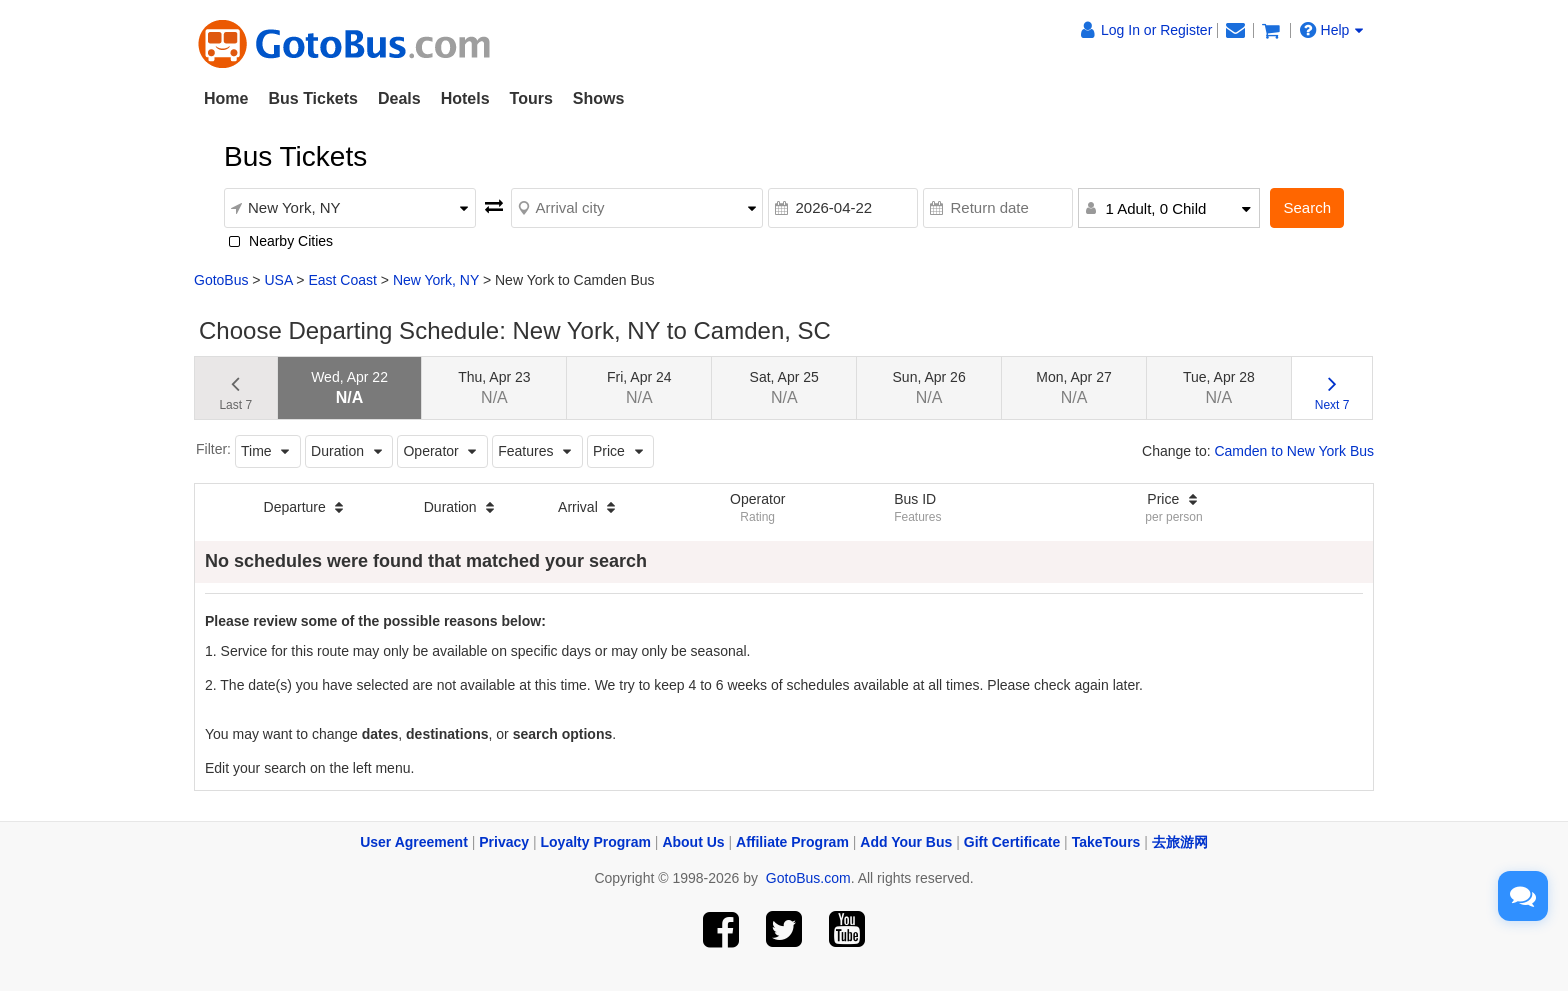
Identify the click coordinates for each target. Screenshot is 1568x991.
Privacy (504, 842)
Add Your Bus (906, 842)
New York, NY (436, 280)
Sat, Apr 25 (784, 387)
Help (1332, 30)
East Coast (342, 280)
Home (226, 98)
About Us (693, 842)
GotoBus (221, 280)
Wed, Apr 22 (349, 387)
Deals (399, 98)
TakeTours (1106, 842)
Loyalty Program (596, 842)
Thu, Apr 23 (494, 387)
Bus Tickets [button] (313, 98)
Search (1307, 207)
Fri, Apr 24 (639, 387)
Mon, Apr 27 (1074, 387)
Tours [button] (531, 98)
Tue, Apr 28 (1219, 387)
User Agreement (414, 842)
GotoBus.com (808, 878)
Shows (599, 98)
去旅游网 (1180, 842)
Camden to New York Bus (1294, 451)
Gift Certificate (1012, 842)
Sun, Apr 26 (929, 387)
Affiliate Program (792, 842)
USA (278, 280)
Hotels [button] (465, 98)
